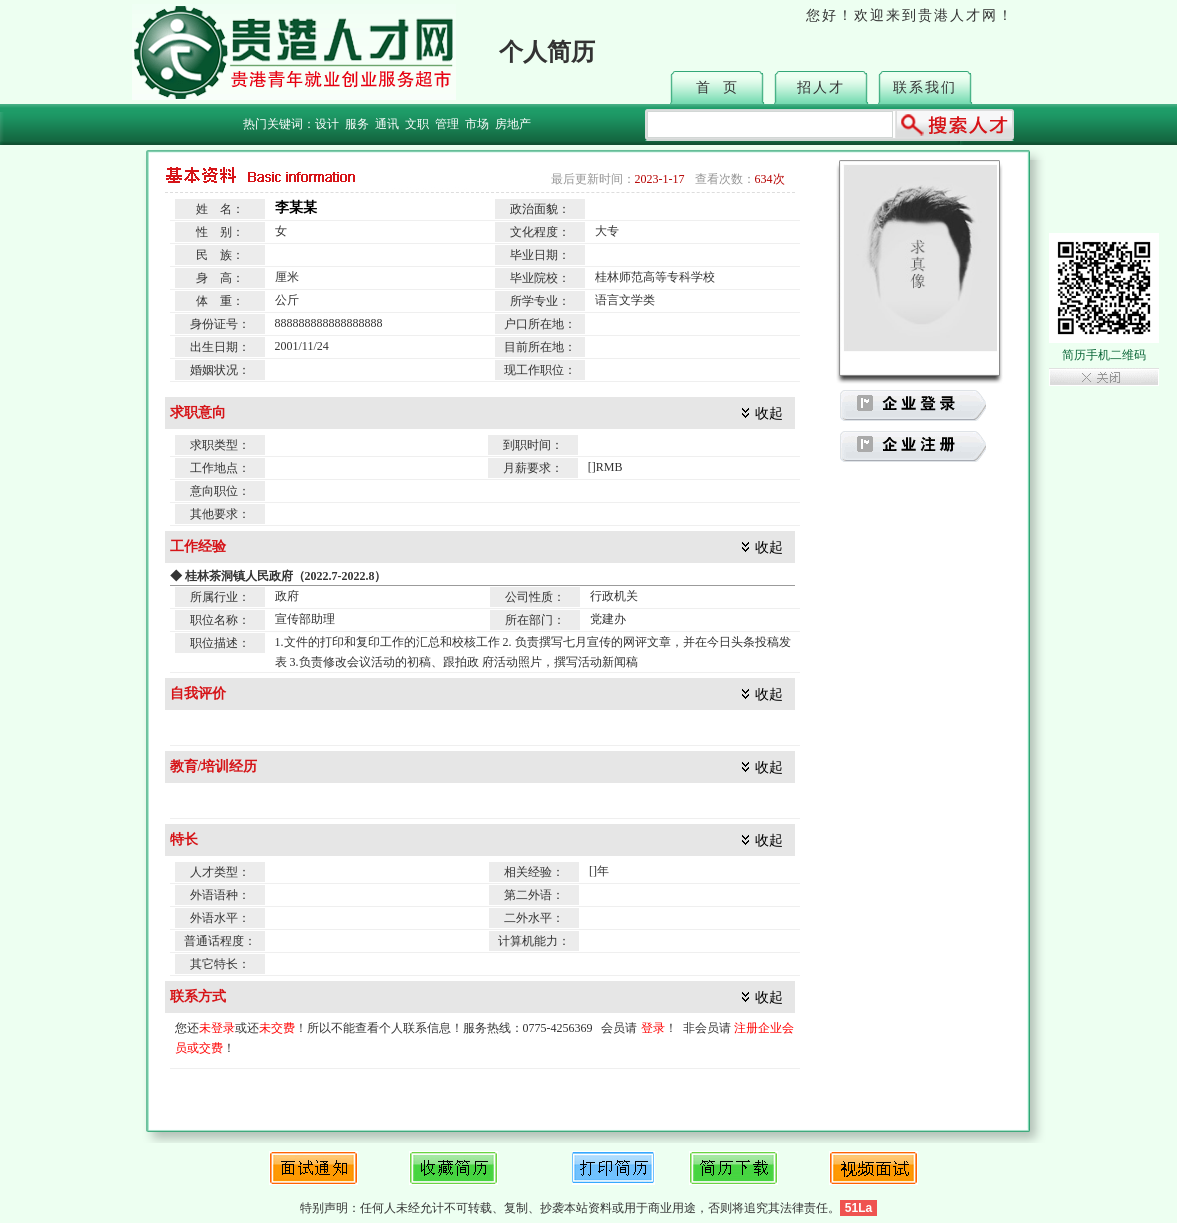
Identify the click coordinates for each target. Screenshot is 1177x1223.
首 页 (717, 87)
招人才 (821, 87)
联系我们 (925, 87)
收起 (769, 413)
